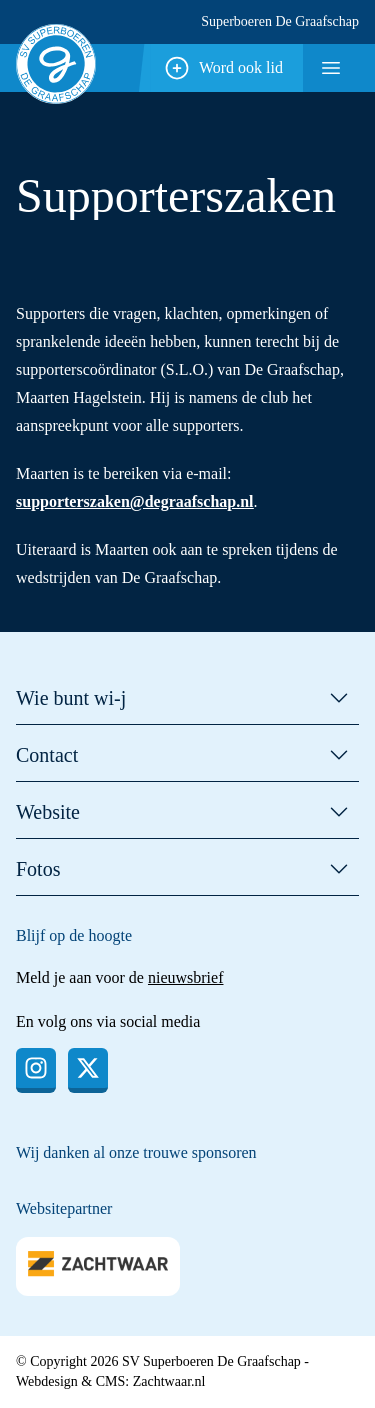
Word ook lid (223, 68)
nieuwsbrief (186, 977)
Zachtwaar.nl (169, 1381)
